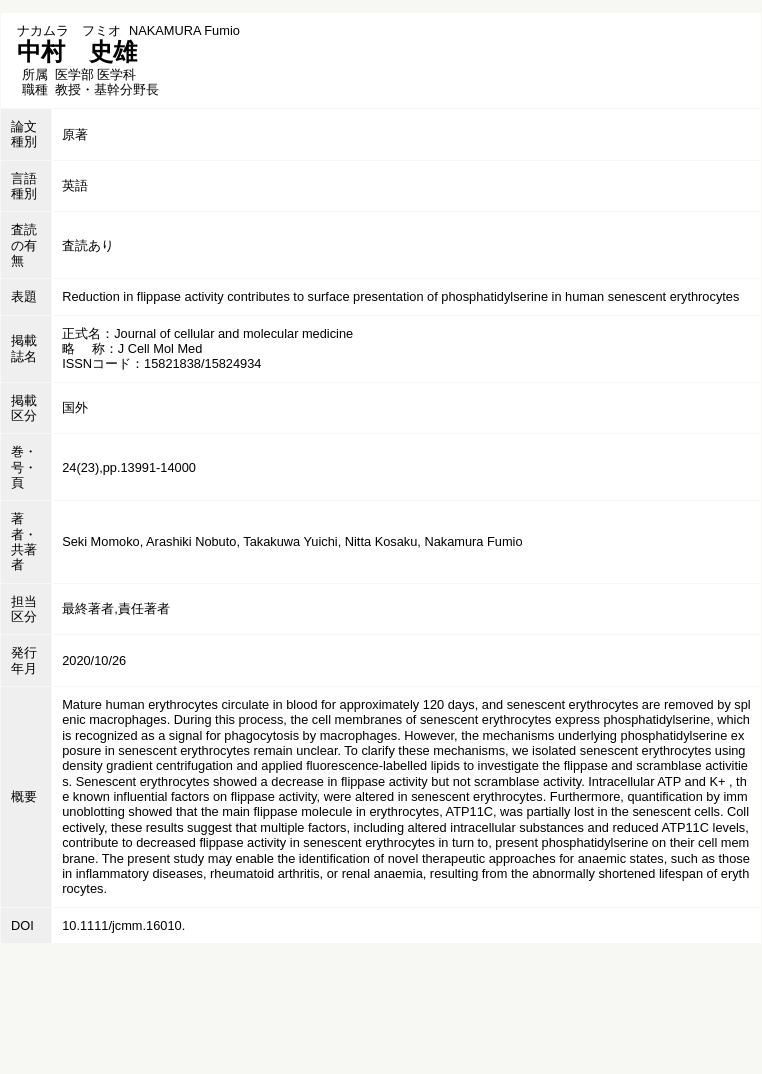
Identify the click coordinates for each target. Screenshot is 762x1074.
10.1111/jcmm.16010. (123, 925)
